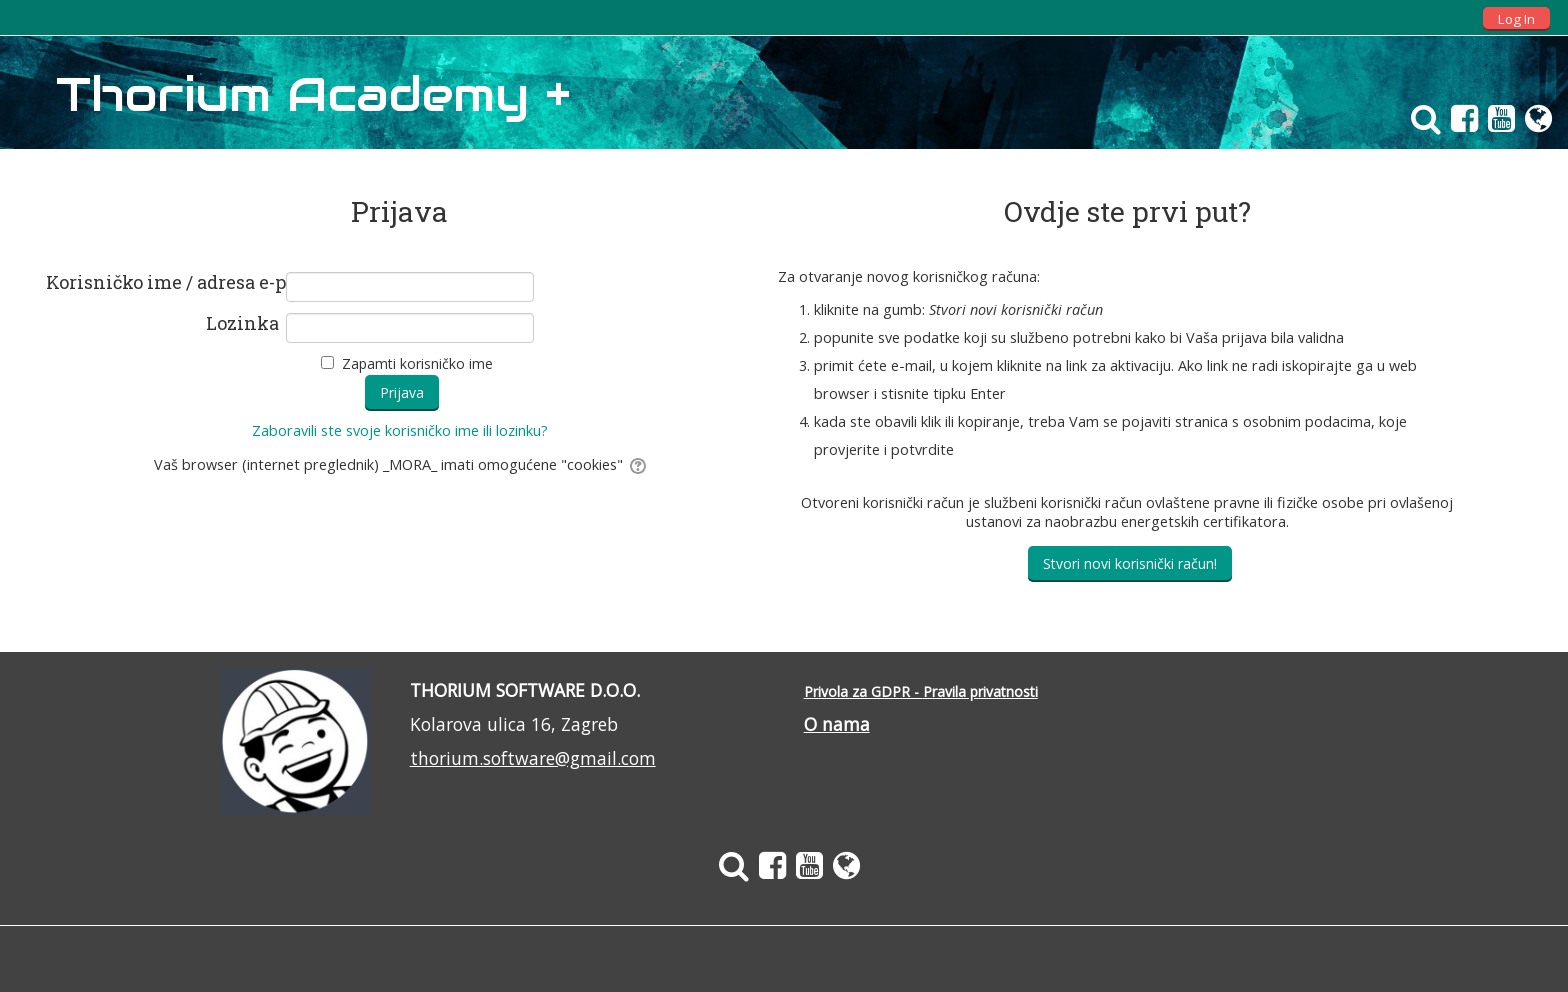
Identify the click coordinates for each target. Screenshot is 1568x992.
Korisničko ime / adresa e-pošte (163, 283)
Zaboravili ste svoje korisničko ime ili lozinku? (400, 430)
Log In (1516, 19)
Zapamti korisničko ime (417, 363)
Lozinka (242, 324)
